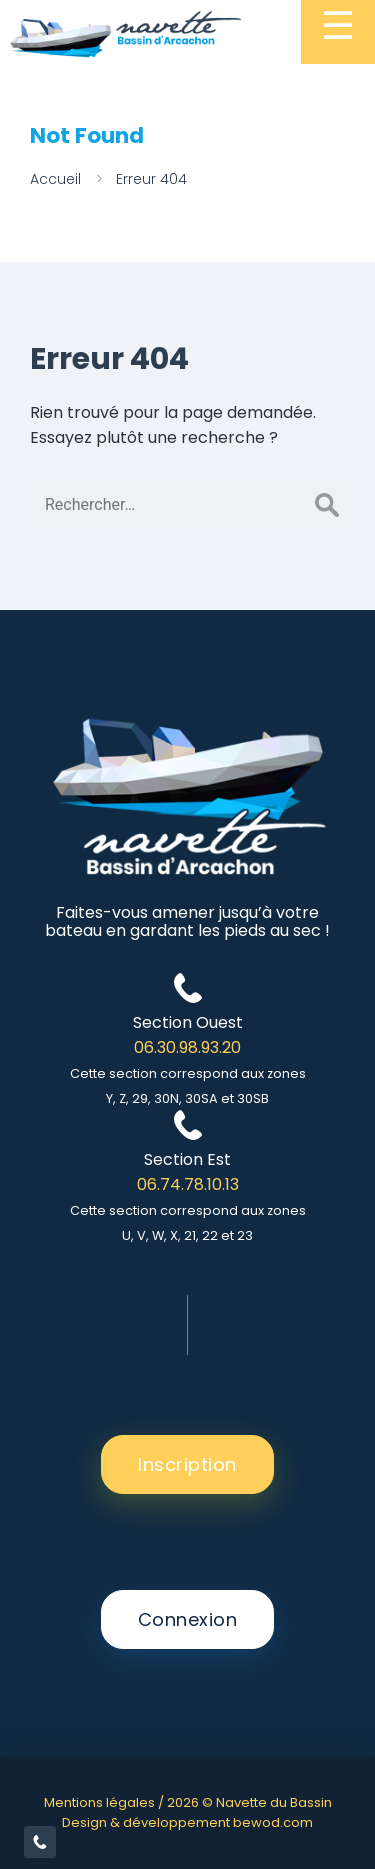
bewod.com (273, 1822)
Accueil (55, 179)
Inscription (187, 1464)
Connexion (188, 1619)
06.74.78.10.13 (188, 1184)
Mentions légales (99, 1802)
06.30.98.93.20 (187, 1047)
